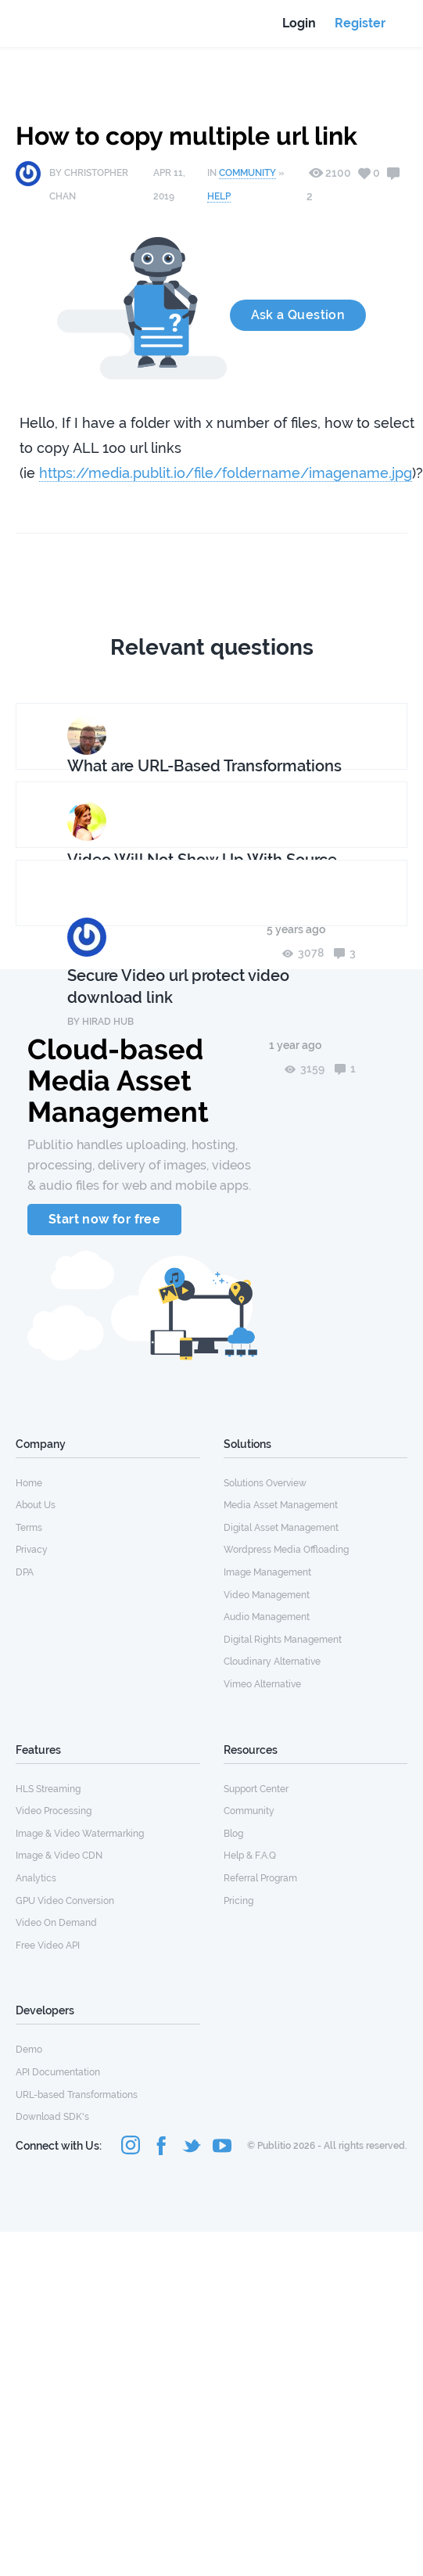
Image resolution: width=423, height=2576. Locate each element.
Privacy (32, 1549)
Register (360, 23)
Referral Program (260, 1878)
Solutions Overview (265, 1483)
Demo (29, 2049)
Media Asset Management (281, 1505)
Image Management (267, 1572)
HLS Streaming (48, 1789)
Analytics (36, 1878)
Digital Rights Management (283, 1639)
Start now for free (104, 1219)
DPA (25, 1572)
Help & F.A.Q (250, 1855)
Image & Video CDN (59, 1855)
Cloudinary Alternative (272, 1661)
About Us (36, 1505)
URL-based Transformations (77, 2094)
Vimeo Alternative (262, 1684)
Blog (233, 1833)
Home (29, 1483)
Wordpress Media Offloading (286, 1549)
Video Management (267, 1595)
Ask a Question (298, 314)
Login (299, 23)
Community (247, 172)
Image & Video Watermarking (80, 1833)
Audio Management (267, 1616)
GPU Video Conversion (65, 1900)
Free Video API (48, 1945)
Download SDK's (52, 2116)
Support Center (256, 1789)
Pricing (238, 1900)
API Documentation (58, 2072)
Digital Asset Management (281, 1527)
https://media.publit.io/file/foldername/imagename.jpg (225, 473)
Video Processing (53, 1810)
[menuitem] (108, 1482)
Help (219, 196)
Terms (29, 1527)
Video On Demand (56, 1922)
